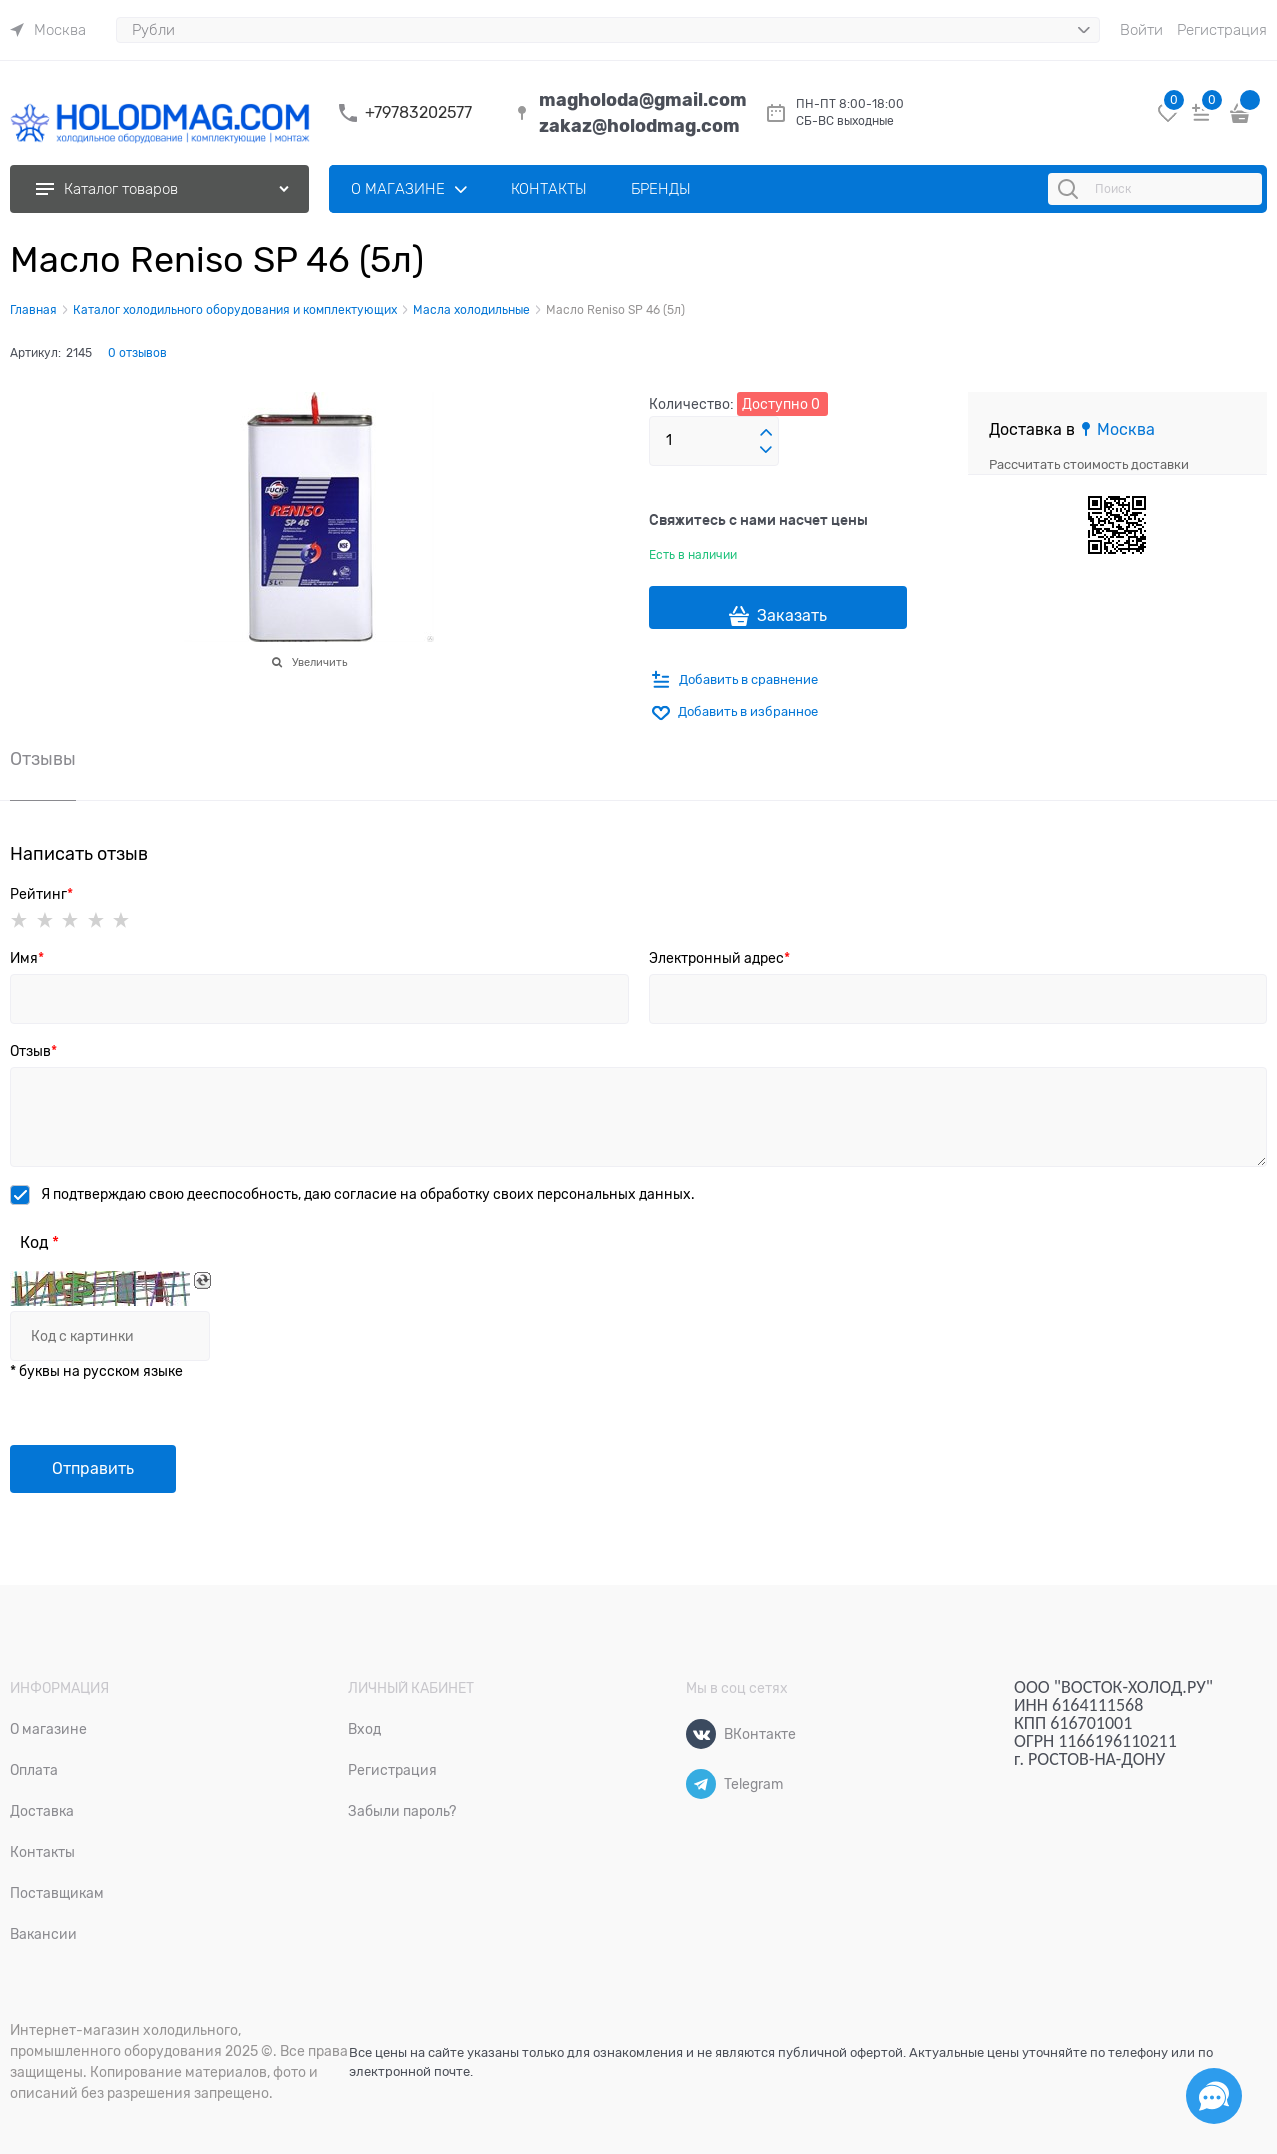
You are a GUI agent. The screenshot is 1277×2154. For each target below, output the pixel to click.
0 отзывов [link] (137, 353)
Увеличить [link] (319, 662)
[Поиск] (1071, 189)
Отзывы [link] (43, 759)
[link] (48, 30)
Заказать (792, 616)
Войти (1141, 30)
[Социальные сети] (1214, 2096)
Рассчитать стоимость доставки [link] (1089, 464)
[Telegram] (701, 1784)
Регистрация (1222, 30)
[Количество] (714, 441)
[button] (766, 433)
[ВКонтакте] (701, 1734)
